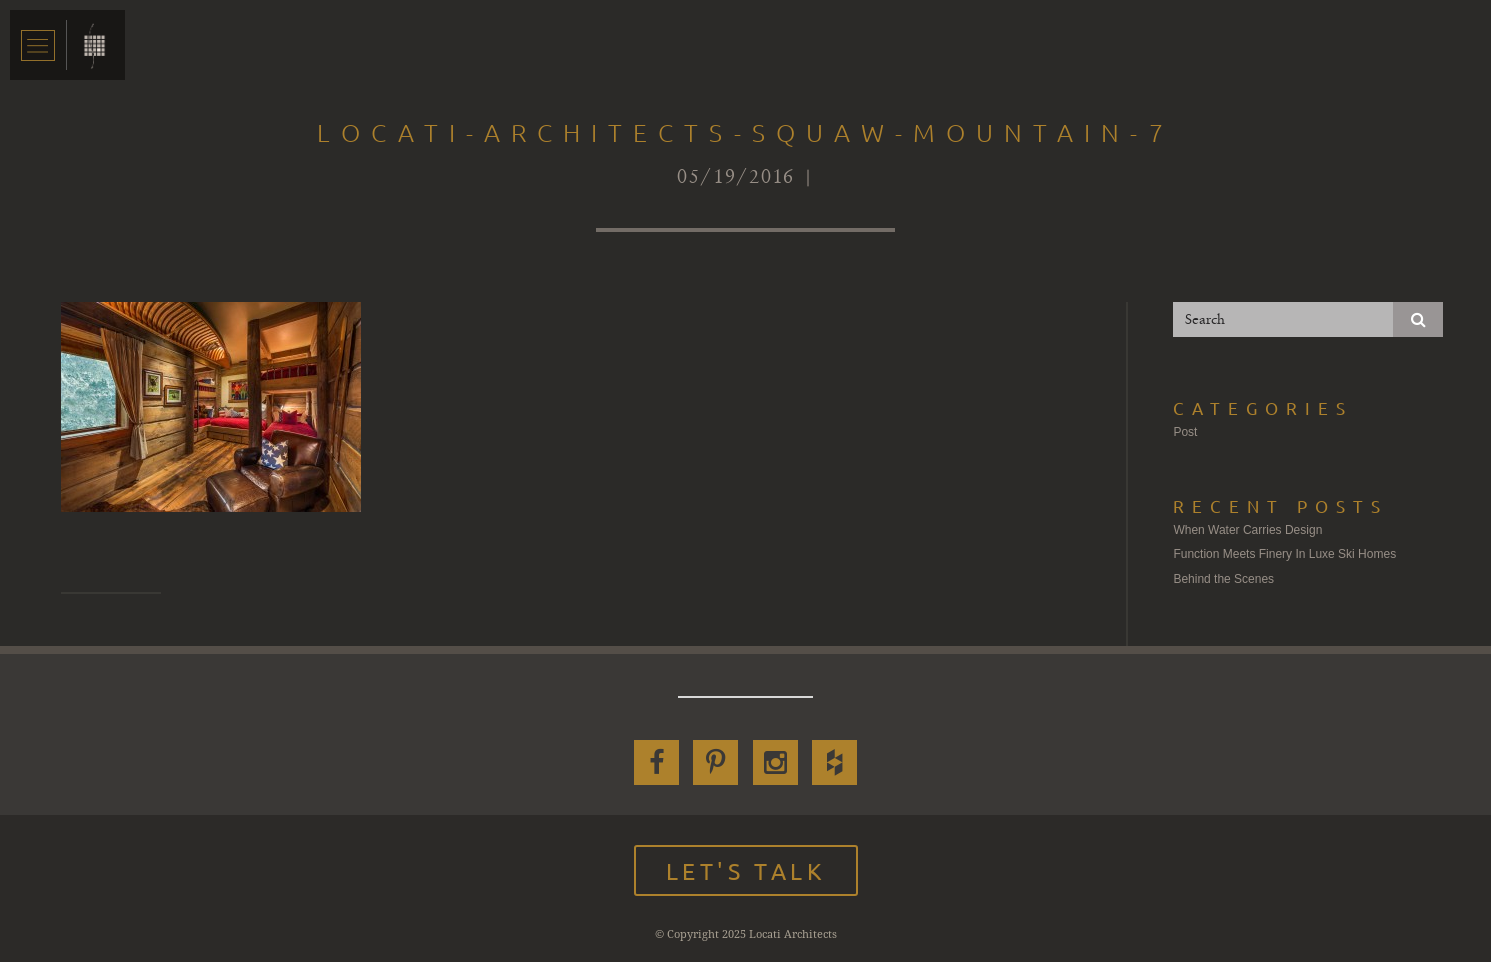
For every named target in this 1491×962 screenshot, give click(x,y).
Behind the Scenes (1223, 579)
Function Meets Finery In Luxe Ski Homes (1284, 554)
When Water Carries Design (1247, 530)
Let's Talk (746, 870)
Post (1185, 432)
